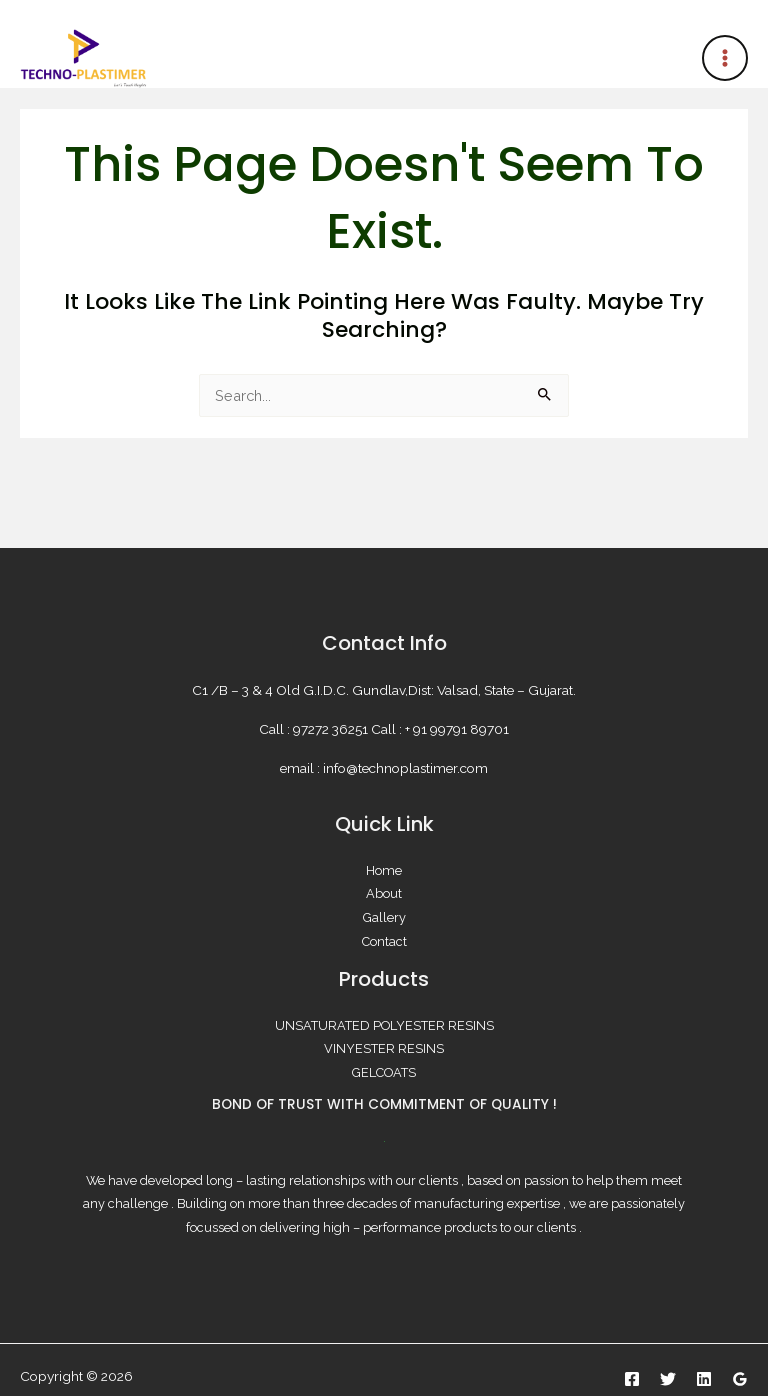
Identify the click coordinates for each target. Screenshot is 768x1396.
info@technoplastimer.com (405, 768)
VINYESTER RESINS (384, 1048)
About (384, 893)
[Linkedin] (704, 1379)
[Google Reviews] (740, 1379)
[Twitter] (668, 1379)
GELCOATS (384, 1072)
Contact (384, 941)
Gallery (384, 917)
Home (384, 870)
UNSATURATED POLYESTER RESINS (384, 1025)
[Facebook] (632, 1379)
